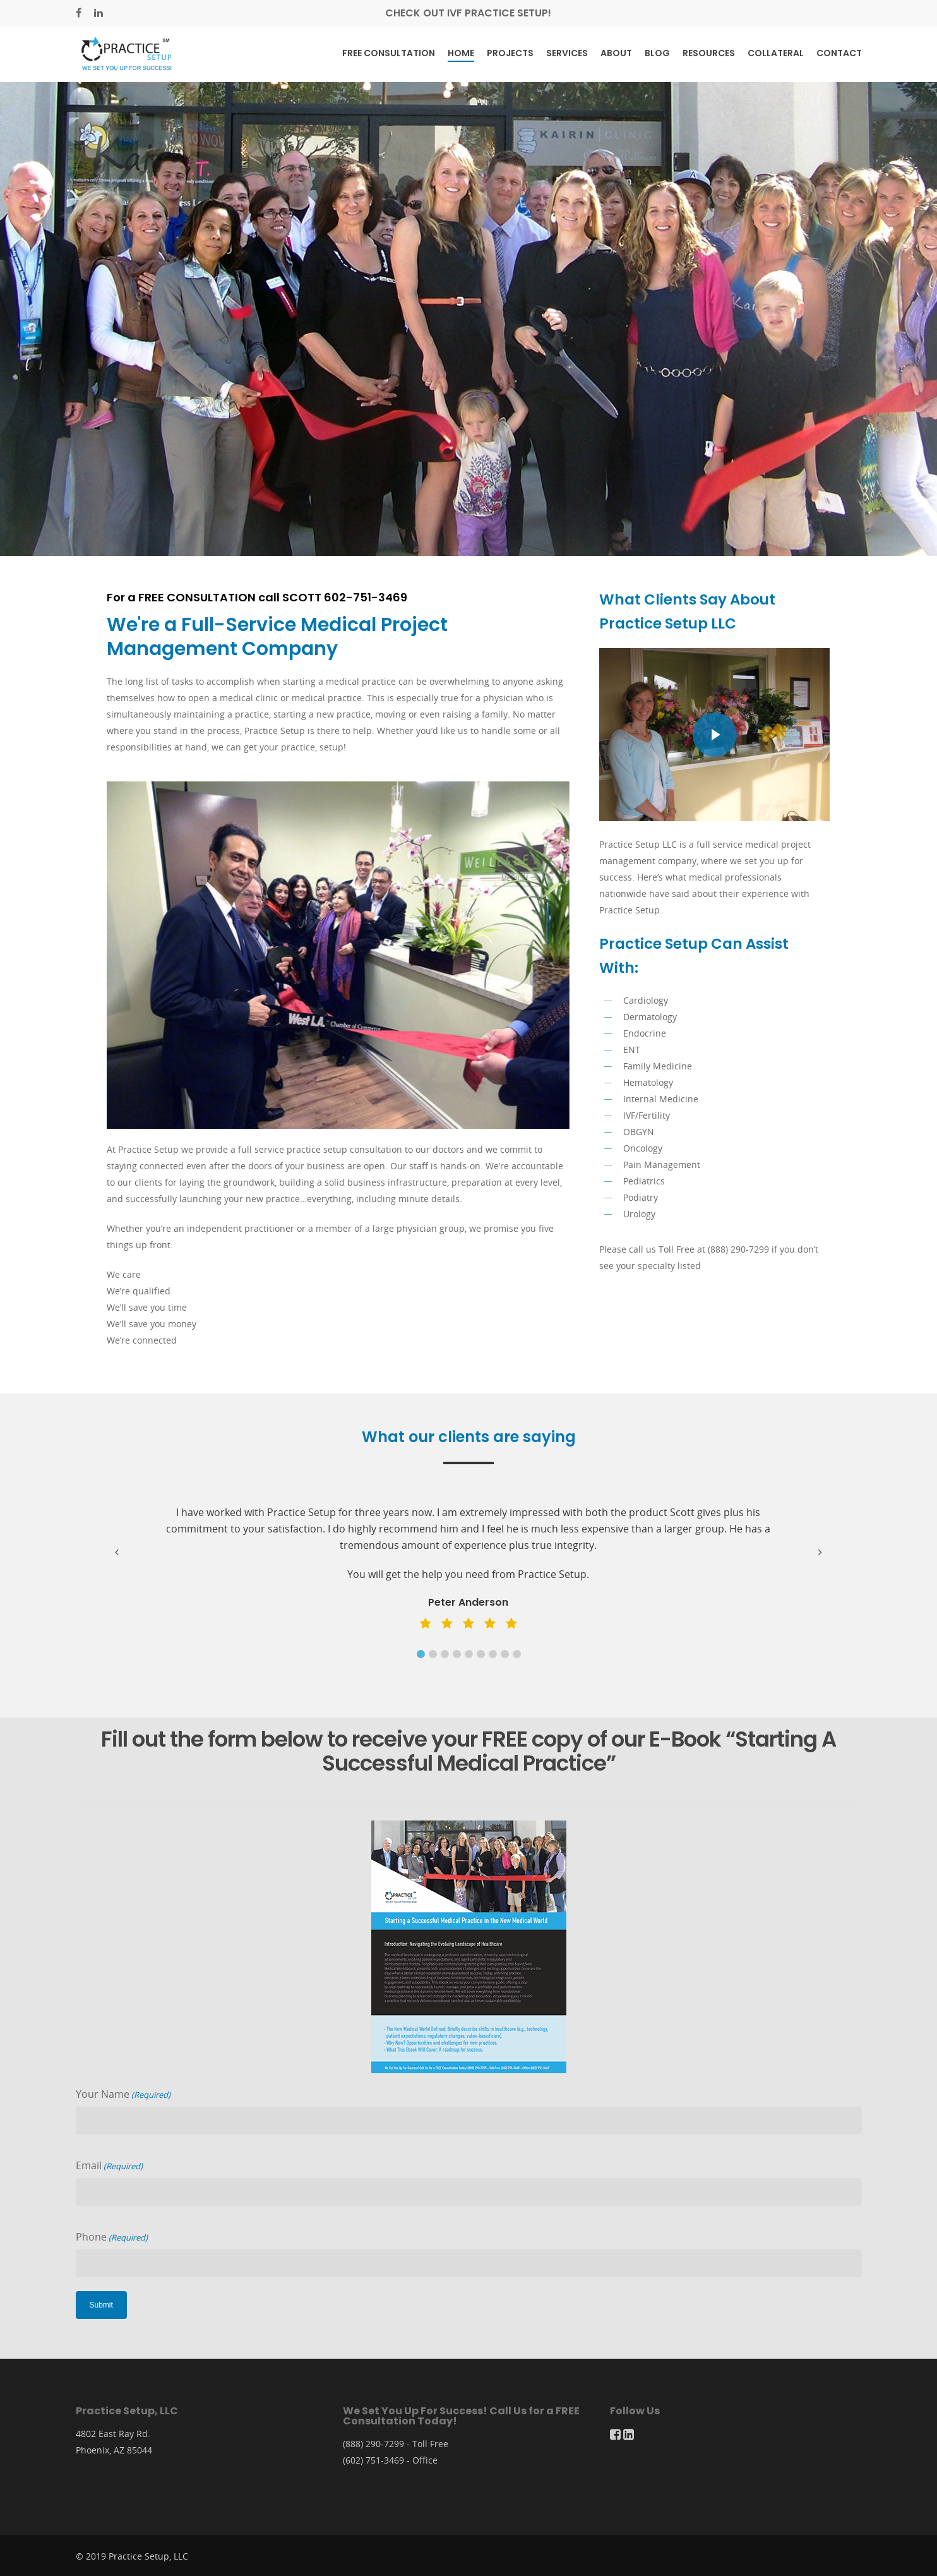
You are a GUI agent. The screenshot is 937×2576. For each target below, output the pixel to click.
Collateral (776, 53)
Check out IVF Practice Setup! (468, 13)
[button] (421, 1654)
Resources (709, 53)
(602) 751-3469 (373, 2460)
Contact (839, 53)
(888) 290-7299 (373, 2444)
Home (461, 53)
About (616, 53)
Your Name (123, 2094)
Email (109, 2166)
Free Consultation (388, 53)
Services (567, 53)
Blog (657, 53)
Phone (112, 2237)
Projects (510, 53)
